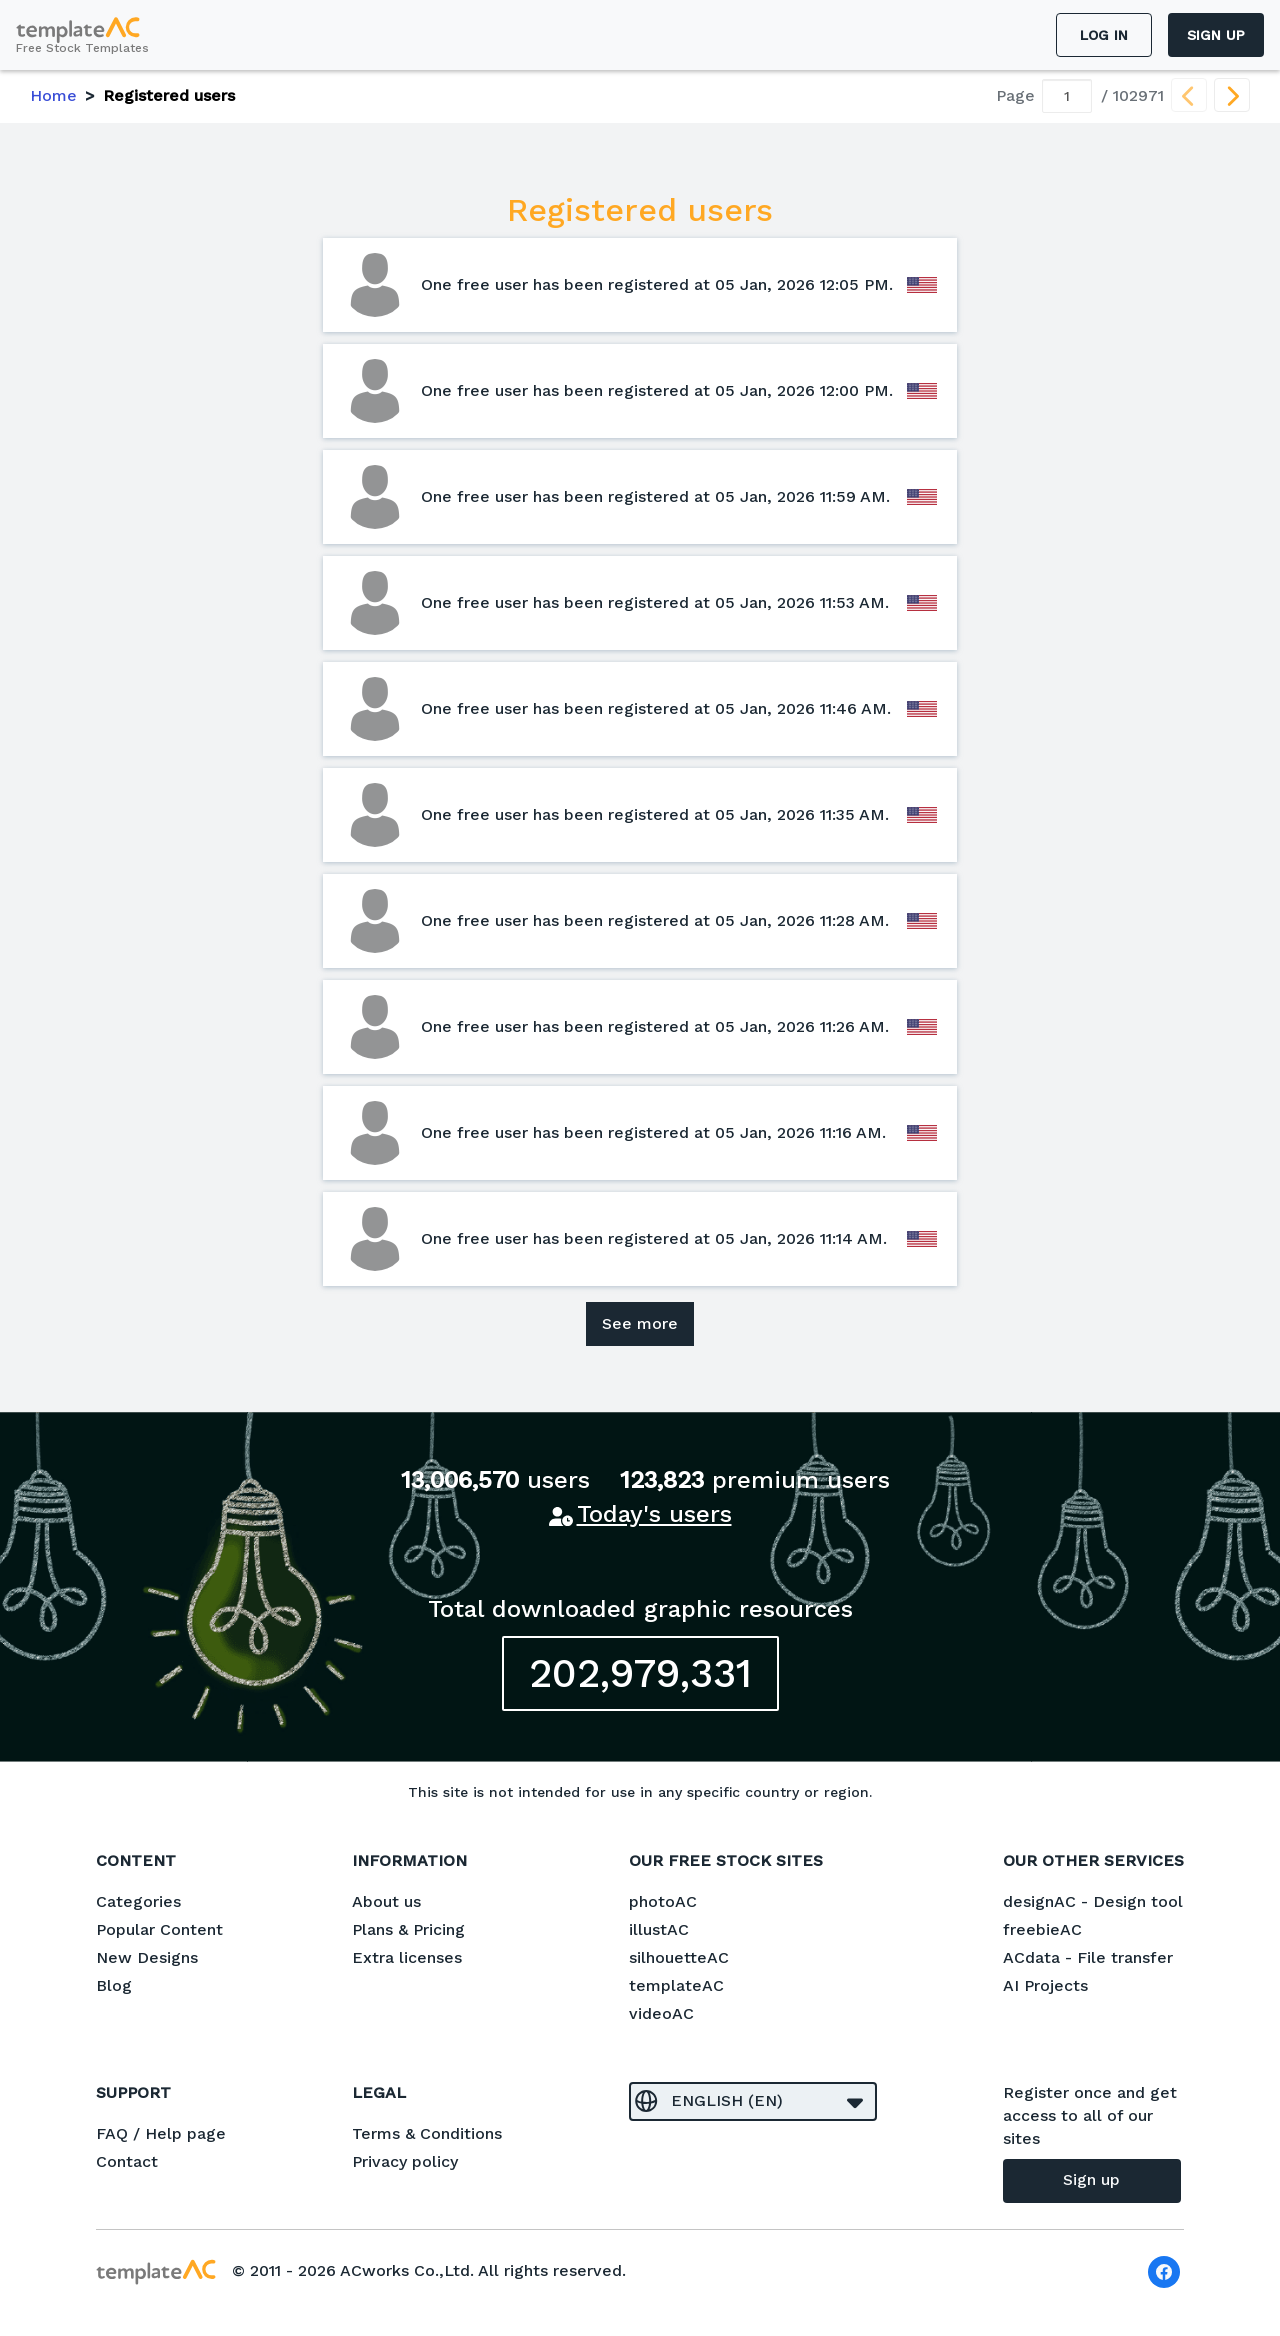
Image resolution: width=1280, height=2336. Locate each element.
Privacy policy (405, 2161)
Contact (127, 2161)
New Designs (147, 1957)
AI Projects (1045, 1985)
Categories (138, 1901)
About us (386, 1901)
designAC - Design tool (1093, 1901)
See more (640, 1323)
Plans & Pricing (408, 1929)
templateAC (676, 1985)
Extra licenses (407, 1957)
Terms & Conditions (427, 2133)
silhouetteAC (679, 1957)
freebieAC (1042, 1929)
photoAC (663, 1901)
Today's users (654, 1514)
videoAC (661, 2013)
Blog (114, 1985)
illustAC (659, 1929)
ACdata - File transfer (1088, 1957)
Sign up (1216, 35)
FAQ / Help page (161, 2133)
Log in (1104, 35)
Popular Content (159, 1929)
